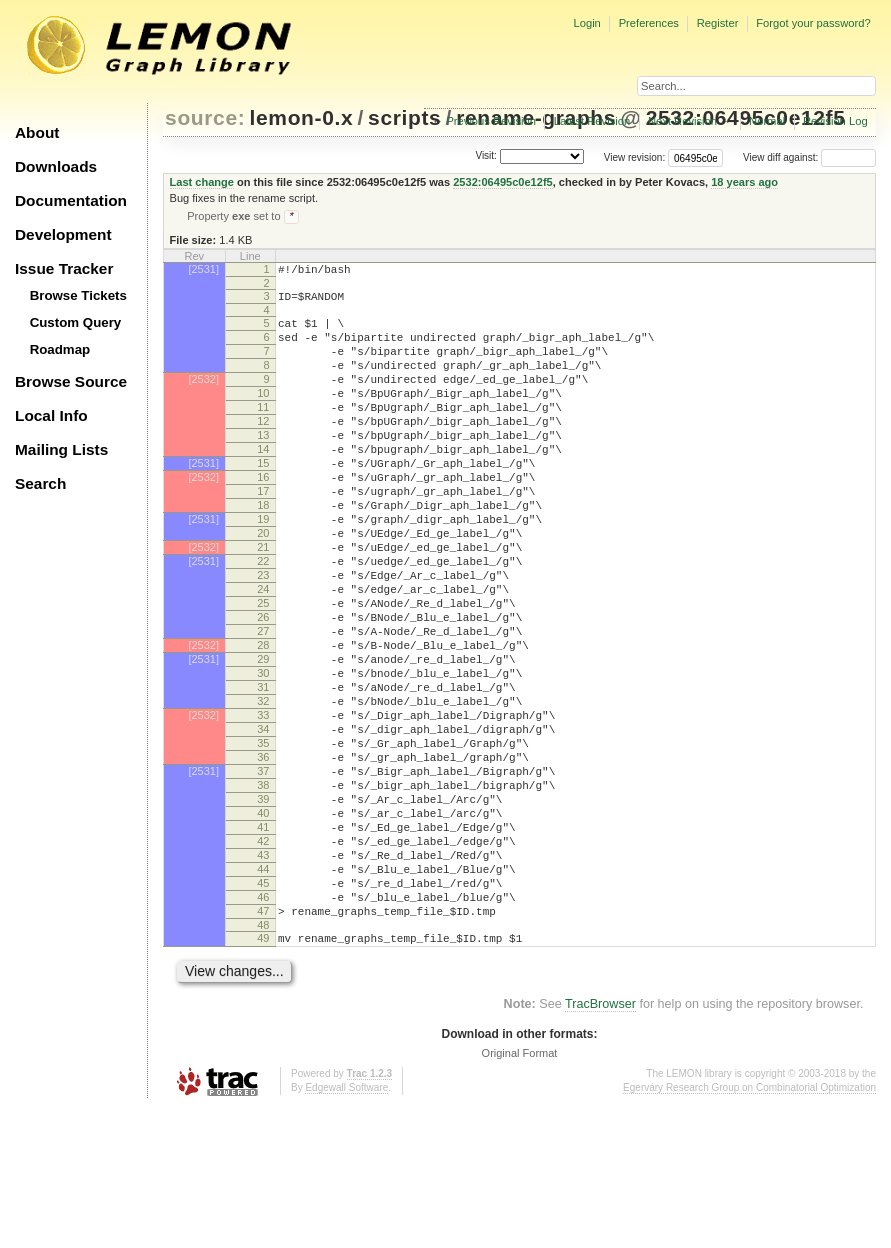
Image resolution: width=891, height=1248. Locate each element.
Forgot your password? (813, 23)
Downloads (56, 166)
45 (263, 1011)
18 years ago (744, 182)
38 (263, 892)
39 (263, 909)
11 (263, 433)
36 (263, 858)
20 (263, 586)
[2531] (203, 271)
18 (263, 552)
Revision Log (835, 121)
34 (263, 824)
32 (263, 790)
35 (263, 841)
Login (586, 23)
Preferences (649, 23)
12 (263, 450)
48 (263, 1062)
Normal (767, 121)
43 (263, 977)
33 (263, 807)
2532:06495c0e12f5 (503, 182)
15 (263, 501)
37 (263, 875)
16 (263, 518)
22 (263, 620)
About (37, 132)
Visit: (486, 156)
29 (263, 739)
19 (263, 569)
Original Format (520, 1193)
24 (263, 654)
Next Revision (682, 121)
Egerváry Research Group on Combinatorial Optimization (749, 1227)
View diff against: (809, 157)
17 (263, 535)
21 (263, 603)
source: (205, 117)
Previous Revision (491, 121)
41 (263, 943)
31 (263, 773)
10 (263, 416)
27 (263, 705)
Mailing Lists (61, 449)
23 (263, 637)
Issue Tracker (64, 268)
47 (263, 1045)
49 (263, 1075)
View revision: (635, 157)
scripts (404, 117)
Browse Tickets (78, 295)
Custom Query (76, 322)
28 (263, 722)
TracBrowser (600, 1144)
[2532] (203, 399)
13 (263, 467)
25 (263, 671)
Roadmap (60, 349)
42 (263, 960)
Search (40, 483)
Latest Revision (592, 121)
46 (263, 1028)
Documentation (71, 200)
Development (63, 234)
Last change (202, 182)
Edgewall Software (346, 1227)
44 (263, 994)
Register (718, 23)
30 (263, 756)
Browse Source (71, 381)
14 (263, 484)
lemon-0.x (302, 117)
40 (263, 926)
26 (263, 688)
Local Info (51, 415)
